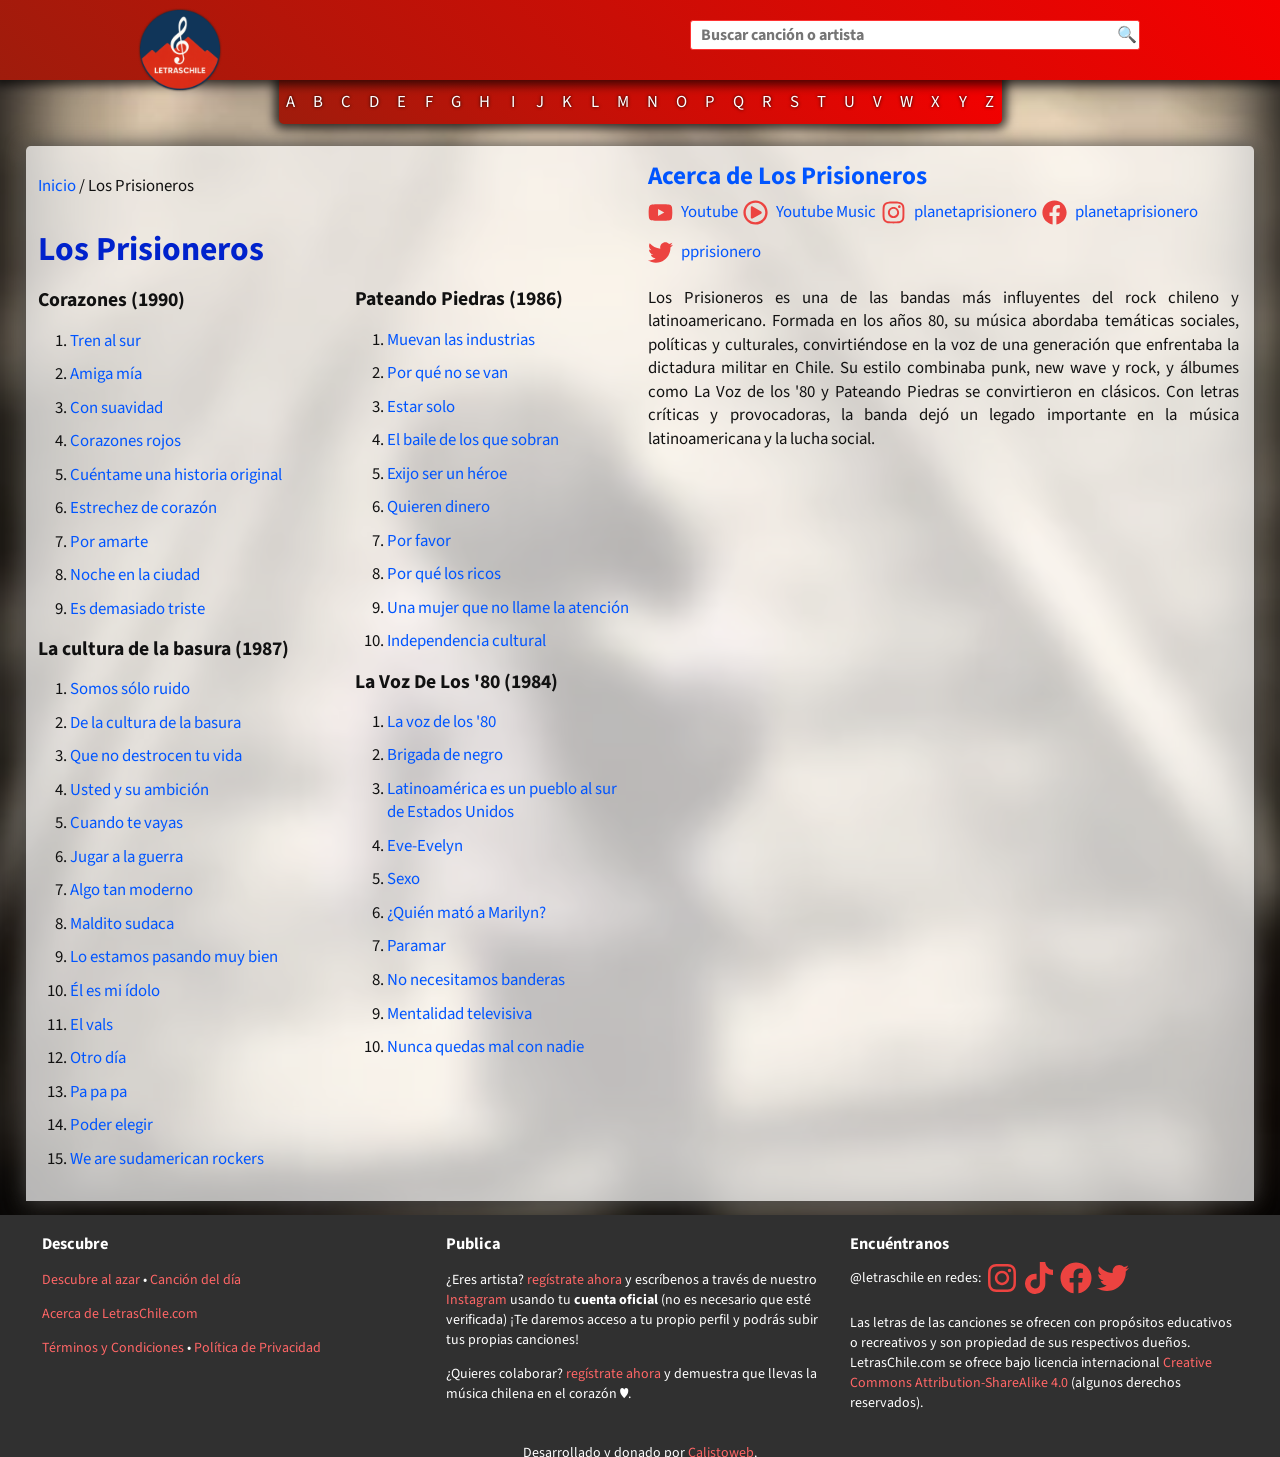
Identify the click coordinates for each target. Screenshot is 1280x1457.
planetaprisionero (959, 212)
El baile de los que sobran (473, 440)
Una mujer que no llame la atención (508, 608)
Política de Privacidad (257, 1348)
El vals (91, 1025)
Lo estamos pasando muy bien (174, 957)
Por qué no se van (447, 373)
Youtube (693, 212)
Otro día (98, 1058)
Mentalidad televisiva (459, 1014)
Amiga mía (106, 374)
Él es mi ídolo (115, 991)
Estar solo (421, 407)
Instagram (476, 1300)
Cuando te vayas (126, 823)
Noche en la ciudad (135, 575)
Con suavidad (116, 408)
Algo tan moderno (131, 890)
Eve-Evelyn (425, 846)
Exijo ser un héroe (447, 474)
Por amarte (109, 542)
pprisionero (704, 252)
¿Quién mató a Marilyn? (466, 913)
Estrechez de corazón (143, 508)
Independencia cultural (466, 641)
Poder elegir (111, 1125)
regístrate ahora (574, 1280)
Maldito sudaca (122, 924)
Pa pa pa (98, 1092)
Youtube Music (809, 212)
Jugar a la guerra (126, 857)
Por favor (419, 541)
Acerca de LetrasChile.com (120, 1314)
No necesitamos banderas (476, 980)
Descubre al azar (91, 1280)
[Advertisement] (945, 646)
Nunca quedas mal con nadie (485, 1047)
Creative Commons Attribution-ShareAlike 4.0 (1031, 1373)
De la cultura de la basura (155, 723)
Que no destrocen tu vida (156, 756)
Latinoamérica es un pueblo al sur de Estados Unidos (502, 801)
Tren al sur (105, 341)
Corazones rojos (125, 441)
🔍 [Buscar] (1127, 35)
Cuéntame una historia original (176, 475)
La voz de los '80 (441, 722)
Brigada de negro (445, 755)
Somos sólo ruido (130, 689)
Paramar (416, 946)
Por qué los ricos (444, 574)
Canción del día (195, 1280)
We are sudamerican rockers (167, 1159)
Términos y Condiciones (113, 1348)
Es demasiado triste (137, 609)
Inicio (57, 186)
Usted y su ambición (139, 790)
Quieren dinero (438, 507)
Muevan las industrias (461, 340)
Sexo (403, 879)
